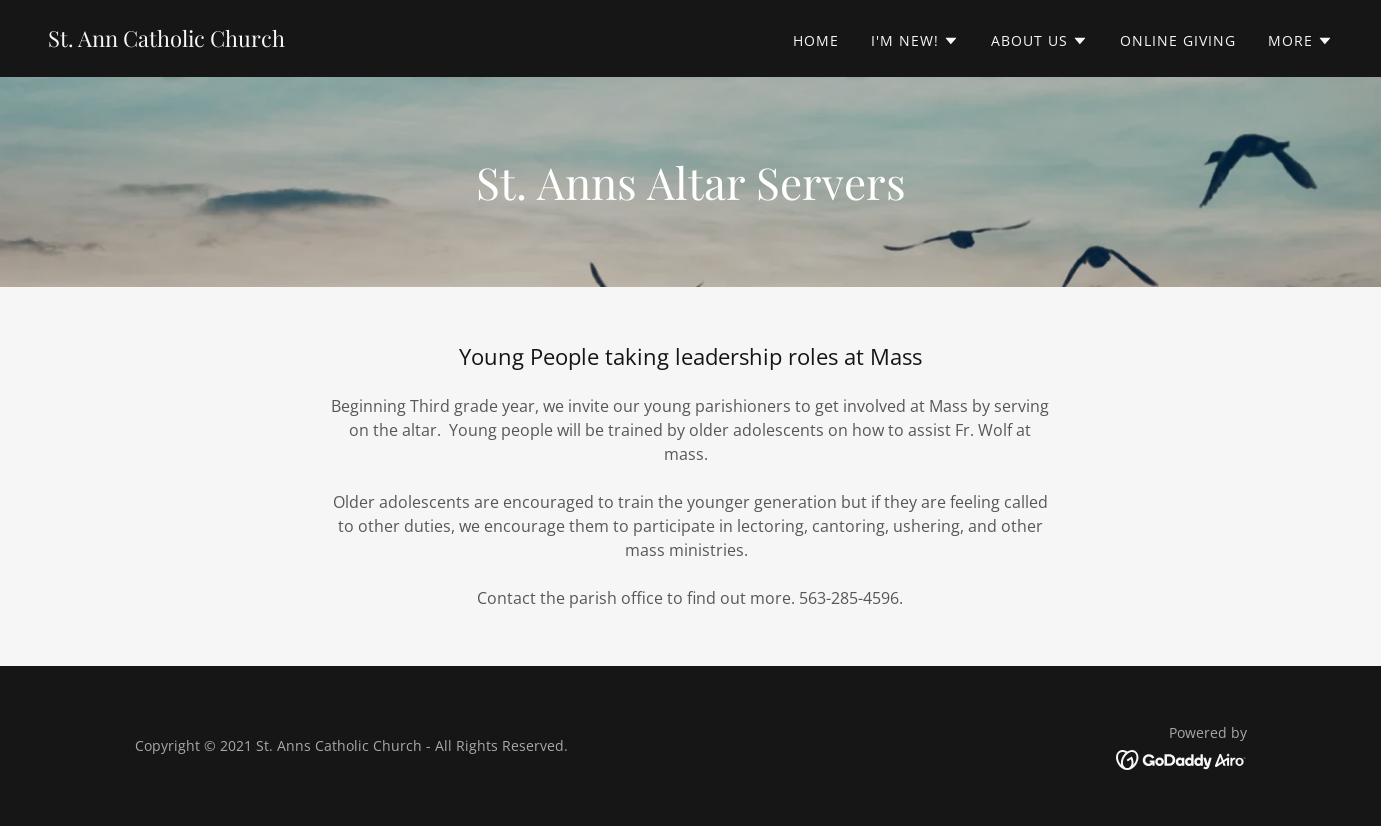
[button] (915, 41)
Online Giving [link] (1178, 40)
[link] (166, 41)
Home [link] (816, 40)
